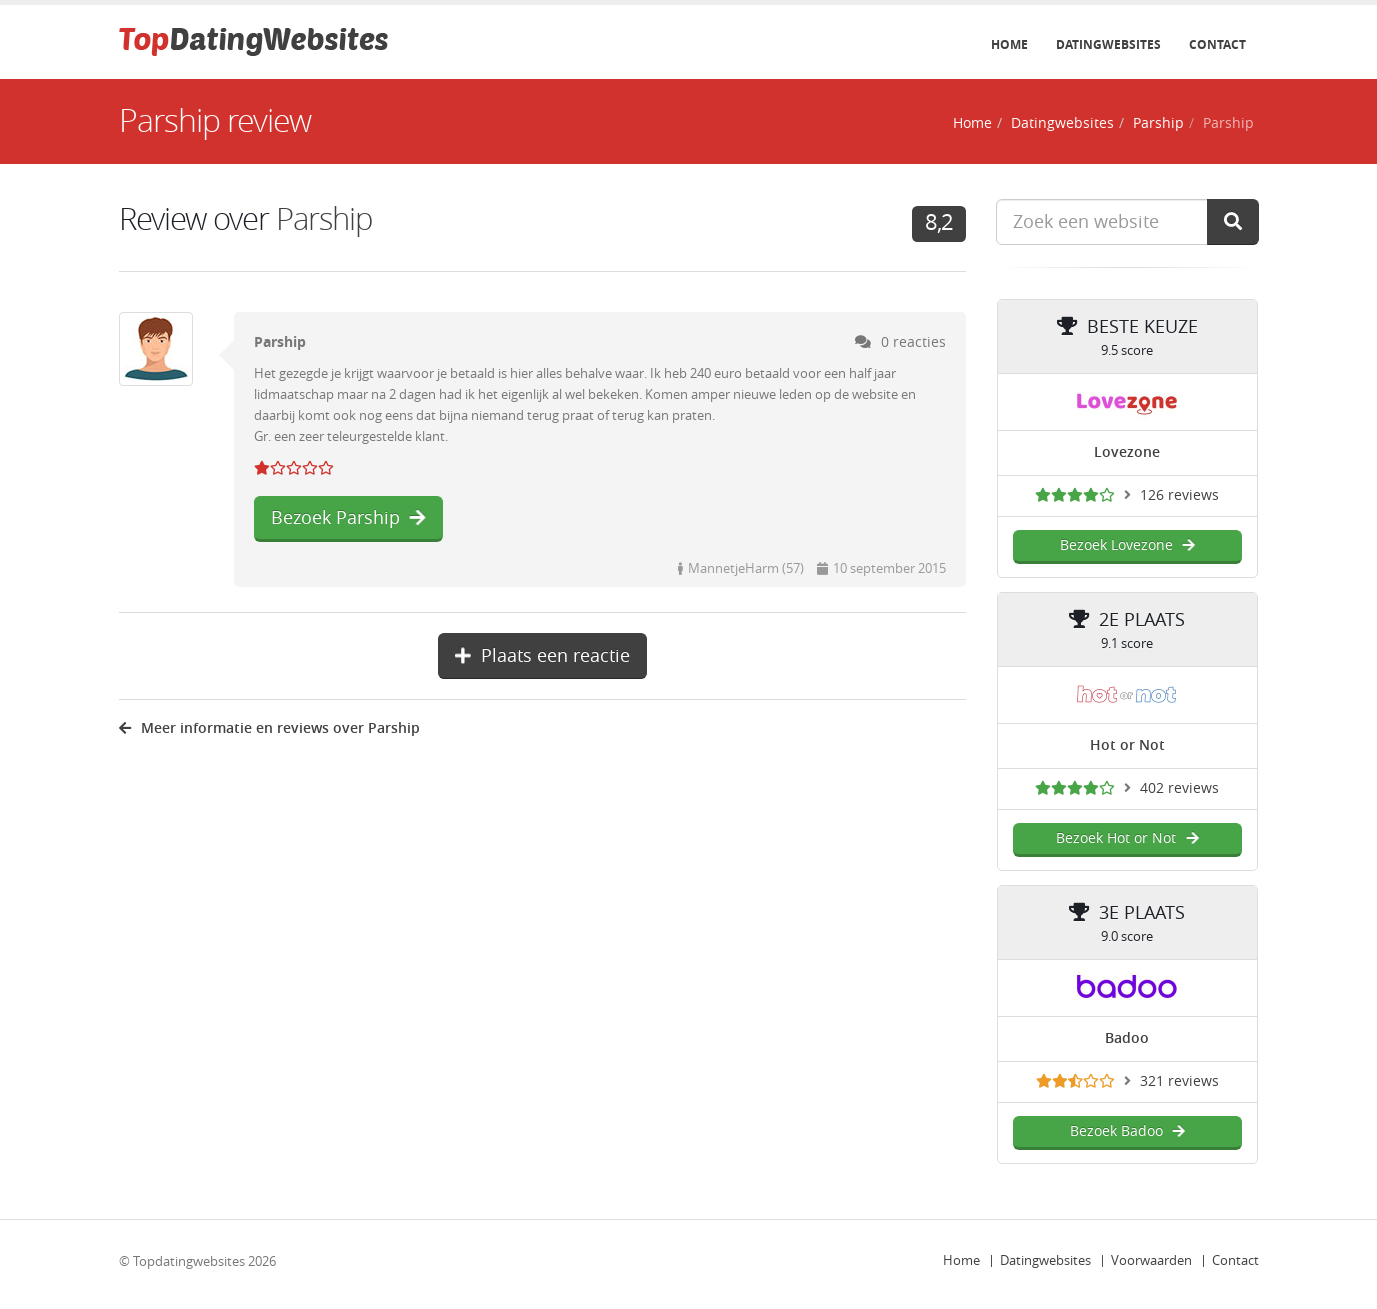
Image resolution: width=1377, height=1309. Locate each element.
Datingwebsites (1108, 45)
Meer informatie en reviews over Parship (269, 728)
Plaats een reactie (542, 656)
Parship (1158, 123)
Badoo (1127, 1038)
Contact (1217, 45)
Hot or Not (1127, 745)
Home (1009, 45)
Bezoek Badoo (1127, 1131)
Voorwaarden (1151, 1260)
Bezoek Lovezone (1127, 545)
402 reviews (1179, 788)
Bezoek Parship (348, 518)
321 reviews (1179, 1081)
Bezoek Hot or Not (1127, 838)
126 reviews (1179, 495)
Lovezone (1127, 452)
